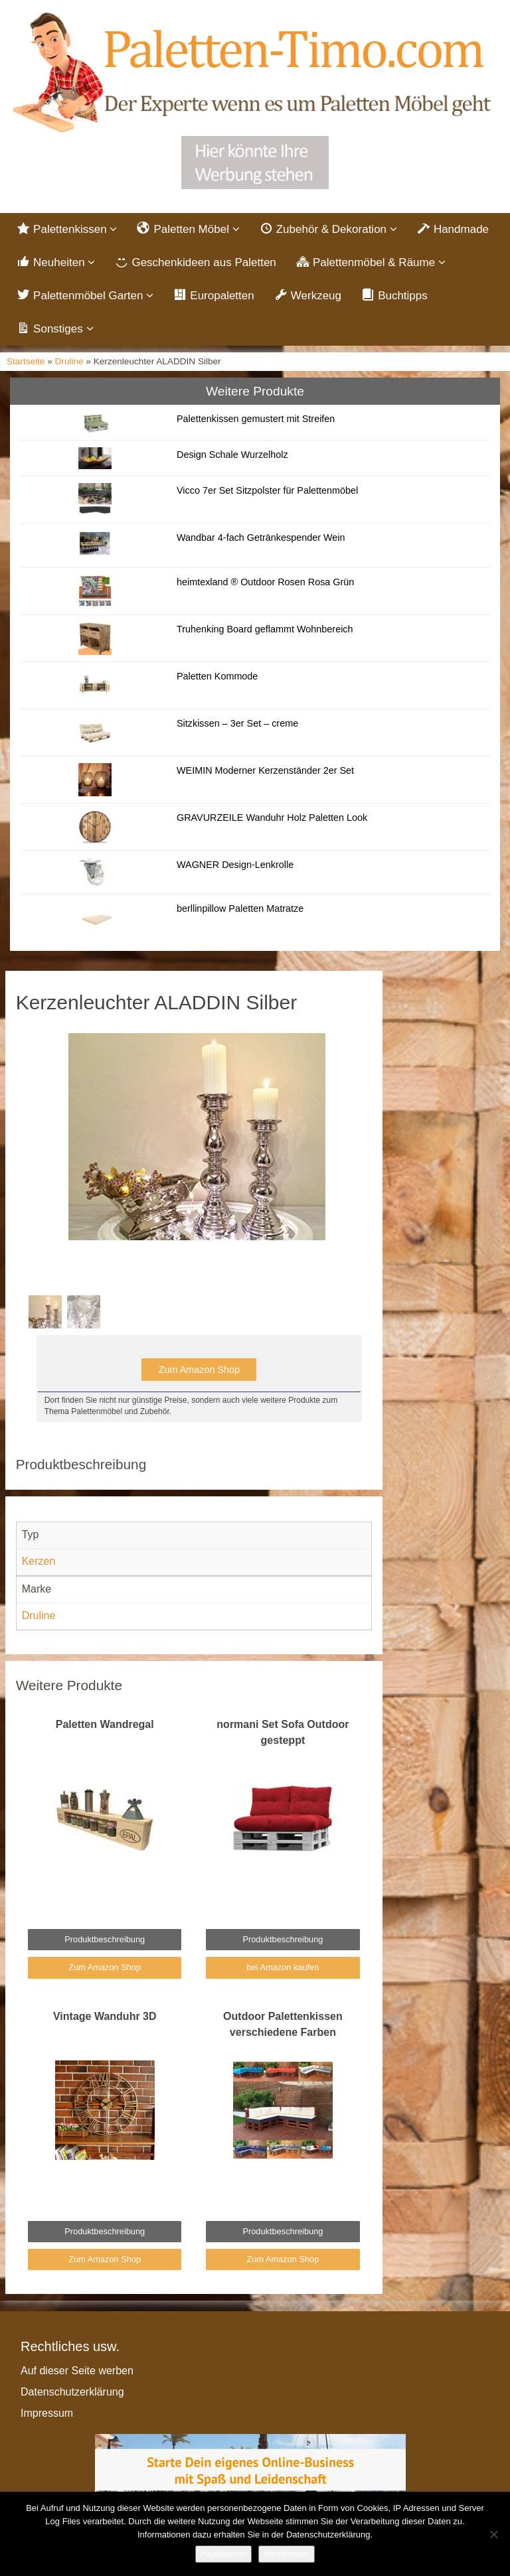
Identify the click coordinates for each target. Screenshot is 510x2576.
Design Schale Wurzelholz (232, 454)
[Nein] (493, 2534)
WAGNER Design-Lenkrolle (235, 864)
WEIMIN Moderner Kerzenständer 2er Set (265, 770)
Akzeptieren (223, 2554)
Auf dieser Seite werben (77, 2370)
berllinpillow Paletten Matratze (240, 908)
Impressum (47, 2413)
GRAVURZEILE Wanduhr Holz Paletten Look (272, 817)
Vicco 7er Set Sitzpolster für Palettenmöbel (267, 490)
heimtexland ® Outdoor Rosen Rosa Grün (265, 582)
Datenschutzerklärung (72, 2391)
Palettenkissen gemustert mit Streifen (256, 418)
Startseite (25, 361)
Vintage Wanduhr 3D (105, 2016)
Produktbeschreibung (104, 1939)
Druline (69, 361)
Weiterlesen (286, 2554)
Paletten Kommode (217, 676)
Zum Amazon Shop (199, 1369)
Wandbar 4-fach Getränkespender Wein (261, 537)
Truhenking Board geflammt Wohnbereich (265, 629)
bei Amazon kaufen (282, 1967)
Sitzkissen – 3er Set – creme (237, 723)
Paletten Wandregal (105, 1724)
